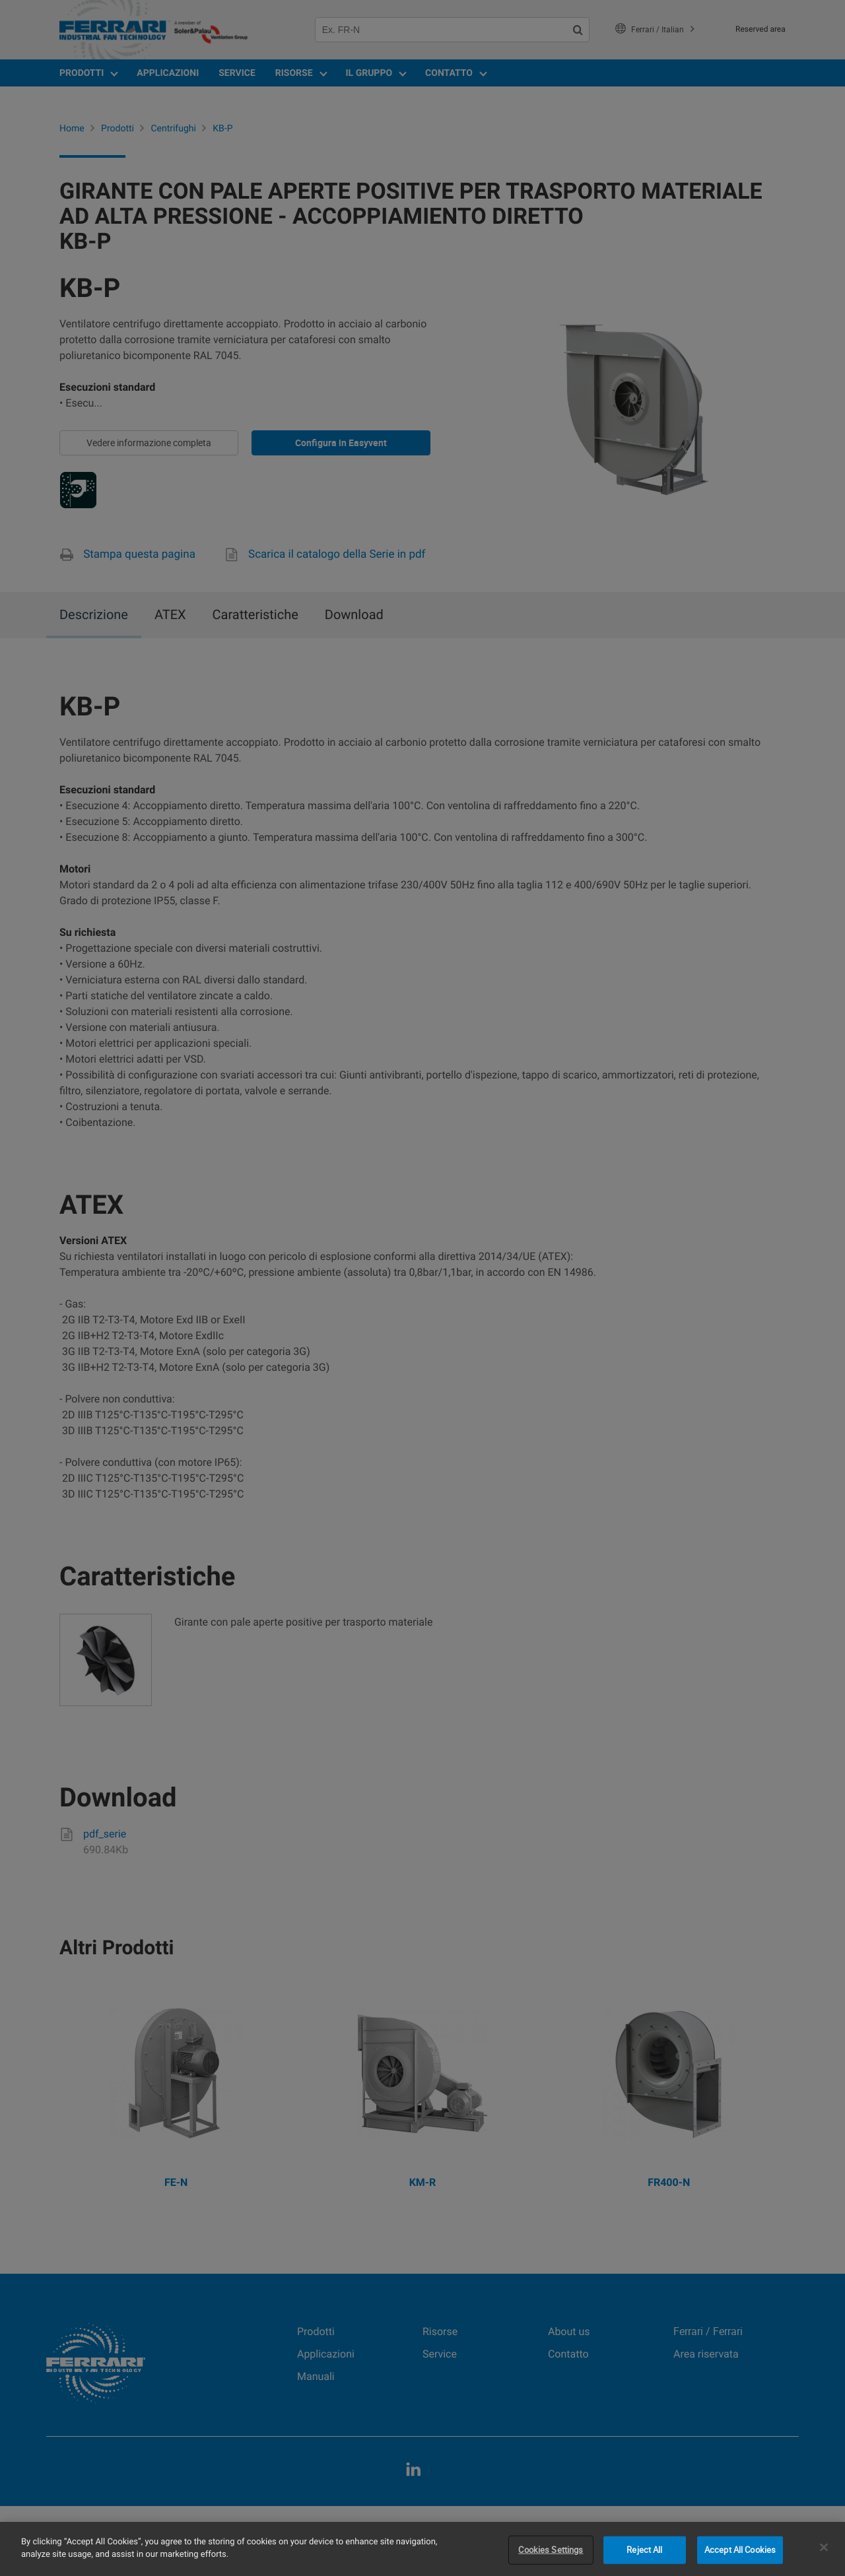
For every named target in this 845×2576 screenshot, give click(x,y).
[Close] (823, 2546)
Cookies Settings (550, 2550)
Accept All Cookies (740, 2550)
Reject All (644, 2550)
